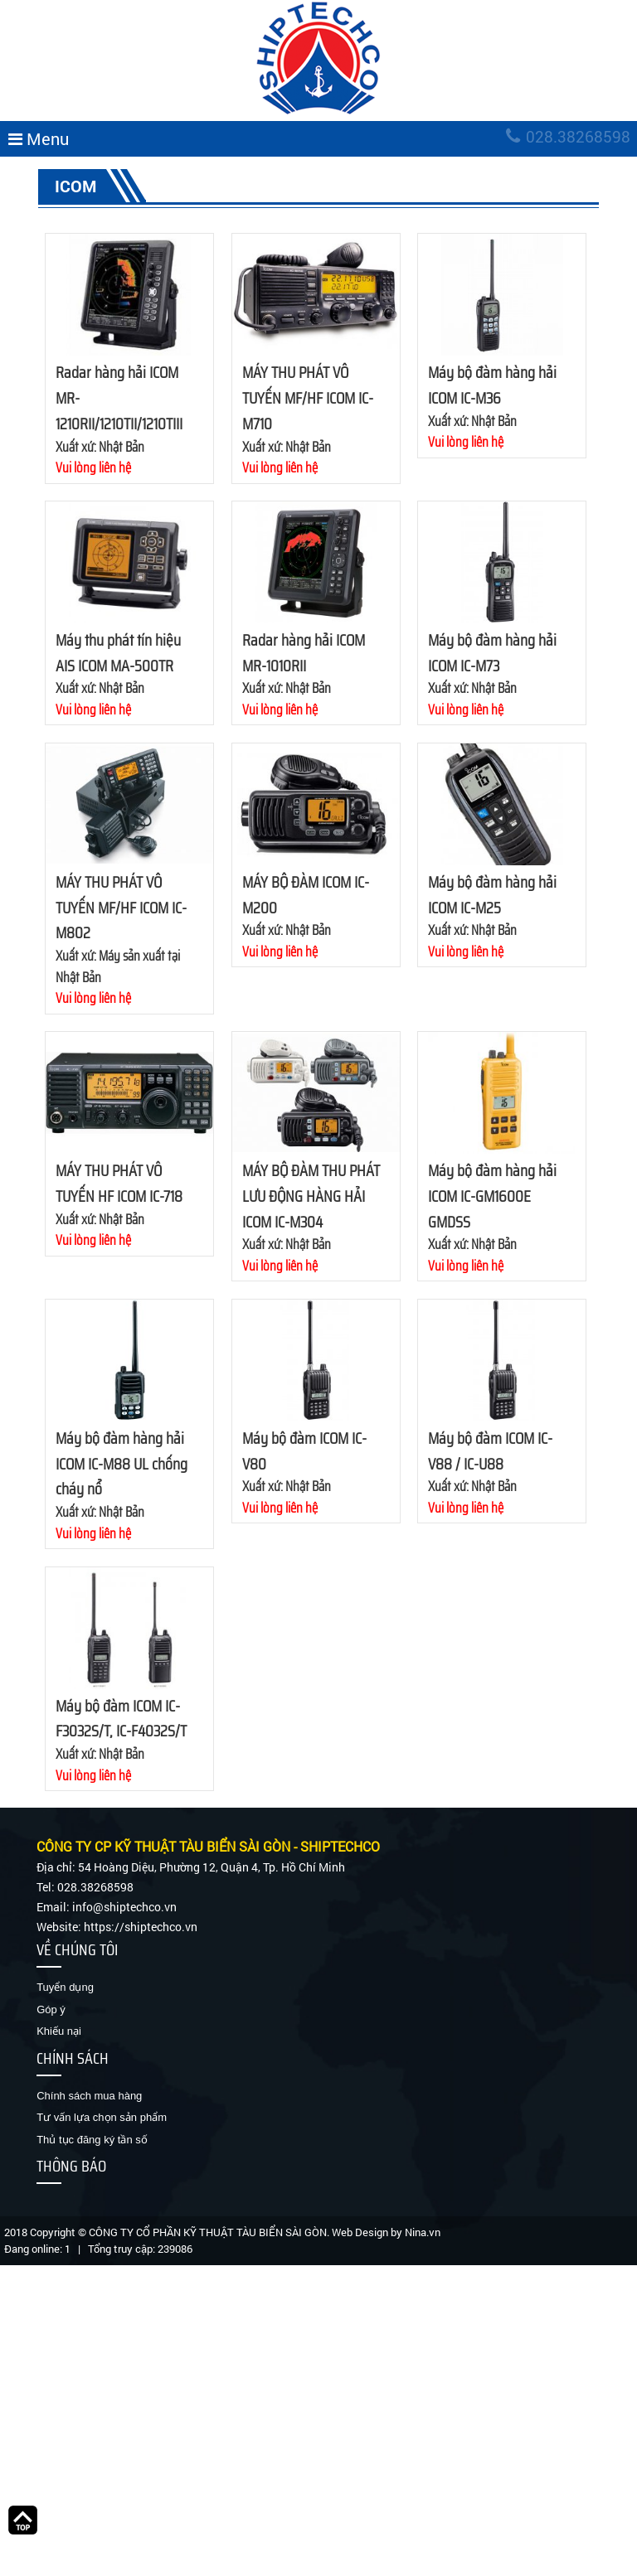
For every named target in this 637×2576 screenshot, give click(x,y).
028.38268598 (568, 136)
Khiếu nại (58, 2031)
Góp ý (51, 2009)
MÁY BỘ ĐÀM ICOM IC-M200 (305, 895)
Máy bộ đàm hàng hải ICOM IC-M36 (492, 385)
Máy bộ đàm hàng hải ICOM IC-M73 (492, 653)
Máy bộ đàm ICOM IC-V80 (304, 1451)
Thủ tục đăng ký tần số (92, 2139)
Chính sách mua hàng (89, 2095)
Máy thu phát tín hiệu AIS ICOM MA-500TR (118, 653)
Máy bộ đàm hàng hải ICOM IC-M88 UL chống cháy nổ (121, 1464)
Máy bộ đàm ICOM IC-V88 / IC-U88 (490, 1451)
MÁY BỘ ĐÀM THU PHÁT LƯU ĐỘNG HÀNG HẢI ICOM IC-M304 (311, 1196)
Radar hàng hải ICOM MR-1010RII (303, 653)
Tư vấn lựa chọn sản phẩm (101, 2117)
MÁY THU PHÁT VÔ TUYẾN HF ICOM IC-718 (119, 1183)
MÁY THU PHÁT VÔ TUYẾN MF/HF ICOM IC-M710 (307, 398)
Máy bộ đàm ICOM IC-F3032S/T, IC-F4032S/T (121, 1718)
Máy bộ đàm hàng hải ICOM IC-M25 (492, 895)
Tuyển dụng (65, 1987)
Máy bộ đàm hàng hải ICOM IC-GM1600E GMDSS (492, 1196)
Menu (38, 138)
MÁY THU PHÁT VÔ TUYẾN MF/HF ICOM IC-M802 (121, 908)
